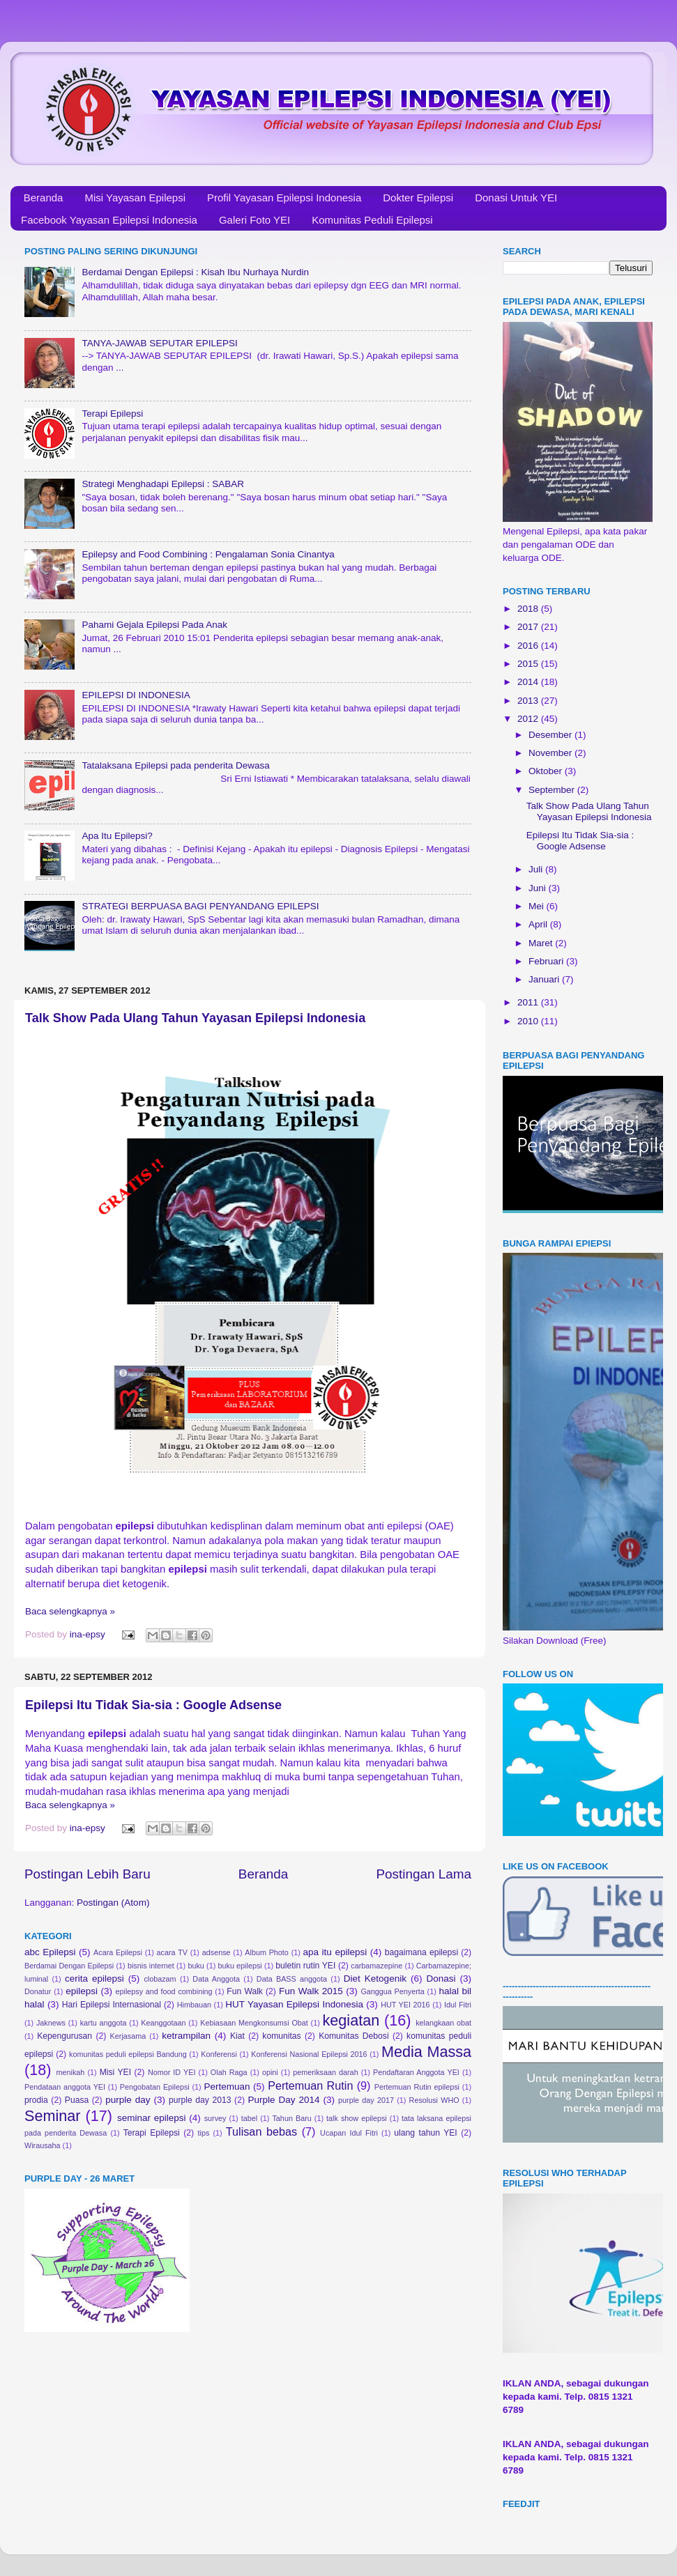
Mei (537, 906)
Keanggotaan (163, 2023)
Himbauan (194, 2004)
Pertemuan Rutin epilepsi (416, 2087)
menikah (70, 2072)
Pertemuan (227, 2086)
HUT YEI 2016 (405, 2004)
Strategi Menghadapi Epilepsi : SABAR (163, 484)
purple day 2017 (366, 2100)
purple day (127, 2100)
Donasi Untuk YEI (516, 197)
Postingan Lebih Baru (87, 1874)
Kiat (237, 2036)
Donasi (440, 1978)
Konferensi (219, 2054)
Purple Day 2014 (284, 2100)
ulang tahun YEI (425, 2133)
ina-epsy (89, 1634)
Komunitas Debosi (353, 2036)
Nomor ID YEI (172, 2072)
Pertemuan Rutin (310, 2085)
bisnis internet (151, 1965)
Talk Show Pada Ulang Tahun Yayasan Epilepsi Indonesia (195, 1018)
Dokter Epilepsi (418, 197)
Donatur (37, 1991)
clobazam (160, 1979)
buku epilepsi (239, 1965)
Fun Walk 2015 (311, 1991)
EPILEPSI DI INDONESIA (136, 695)
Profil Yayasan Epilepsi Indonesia (284, 197)
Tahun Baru (291, 2118)
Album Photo (267, 1952)
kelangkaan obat (443, 2023)
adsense (216, 1952)
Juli (536, 869)
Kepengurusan (64, 2036)
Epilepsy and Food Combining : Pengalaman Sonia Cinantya (208, 554)
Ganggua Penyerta (392, 1991)
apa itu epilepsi (335, 1952)
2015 (529, 663)
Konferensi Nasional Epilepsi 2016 (309, 2054)
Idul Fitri (457, 2004)
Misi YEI (115, 2072)
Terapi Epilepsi (112, 413)
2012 (529, 719)
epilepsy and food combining (163, 1991)
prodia (36, 2100)
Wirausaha (42, 2145)
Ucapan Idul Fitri (349, 2133)
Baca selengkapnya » (70, 1611)
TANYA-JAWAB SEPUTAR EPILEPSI (159, 343)
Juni (538, 888)
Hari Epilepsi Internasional (111, 2005)
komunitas (281, 2036)
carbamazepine (376, 1965)
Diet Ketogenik (375, 1978)
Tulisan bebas (261, 2131)
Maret (541, 943)
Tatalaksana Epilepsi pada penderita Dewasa (175, 765)
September (552, 790)
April (539, 924)
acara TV (172, 1952)
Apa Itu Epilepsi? (117, 836)
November (551, 753)
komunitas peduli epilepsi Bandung (128, 2054)
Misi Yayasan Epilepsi (134, 197)
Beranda (43, 197)
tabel (249, 2118)
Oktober (546, 771)
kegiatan (351, 2020)
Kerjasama (128, 2036)
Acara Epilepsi (117, 1952)
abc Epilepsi (50, 1952)
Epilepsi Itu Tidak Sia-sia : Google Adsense (153, 1705)
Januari (545, 979)
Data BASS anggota (292, 1979)
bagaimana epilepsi (421, 1952)
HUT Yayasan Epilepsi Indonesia (294, 2004)
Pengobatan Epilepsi (155, 2087)
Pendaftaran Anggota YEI (416, 2072)
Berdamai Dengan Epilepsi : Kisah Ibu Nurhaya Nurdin (195, 272)
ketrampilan (186, 2035)
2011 (529, 1002)
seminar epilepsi (151, 2118)
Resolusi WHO (434, 2100)
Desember (551, 735)
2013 (529, 700)
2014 (529, 682)
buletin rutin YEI (305, 1965)
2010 (529, 1021)
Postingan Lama (423, 1874)
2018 (529, 608)
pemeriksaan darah (325, 2072)
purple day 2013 (200, 2100)
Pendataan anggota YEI (64, 2087)
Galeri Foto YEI (254, 220)
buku (196, 1965)
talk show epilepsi (356, 2118)
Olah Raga (229, 2072)
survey (215, 2118)
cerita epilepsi (94, 1978)
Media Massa (426, 2051)
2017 (529, 627)
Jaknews (51, 2023)
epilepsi (82, 1991)
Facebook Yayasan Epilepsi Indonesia (109, 220)
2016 (529, 645)
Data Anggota (216, 1979)
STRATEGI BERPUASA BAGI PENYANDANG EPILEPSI (200, 906)
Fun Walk (245, 1991)
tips (204, 2133)
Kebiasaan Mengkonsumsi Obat (254, 2023)
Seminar (52, 2115)
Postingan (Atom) (113, 1902)
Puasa (77, 2100)
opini (270, 2072)
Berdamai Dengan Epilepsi (69, 1965)
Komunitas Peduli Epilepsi (372, 220)
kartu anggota (103, 2023)
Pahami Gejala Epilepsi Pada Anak (154, 624)
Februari (547, 961)
